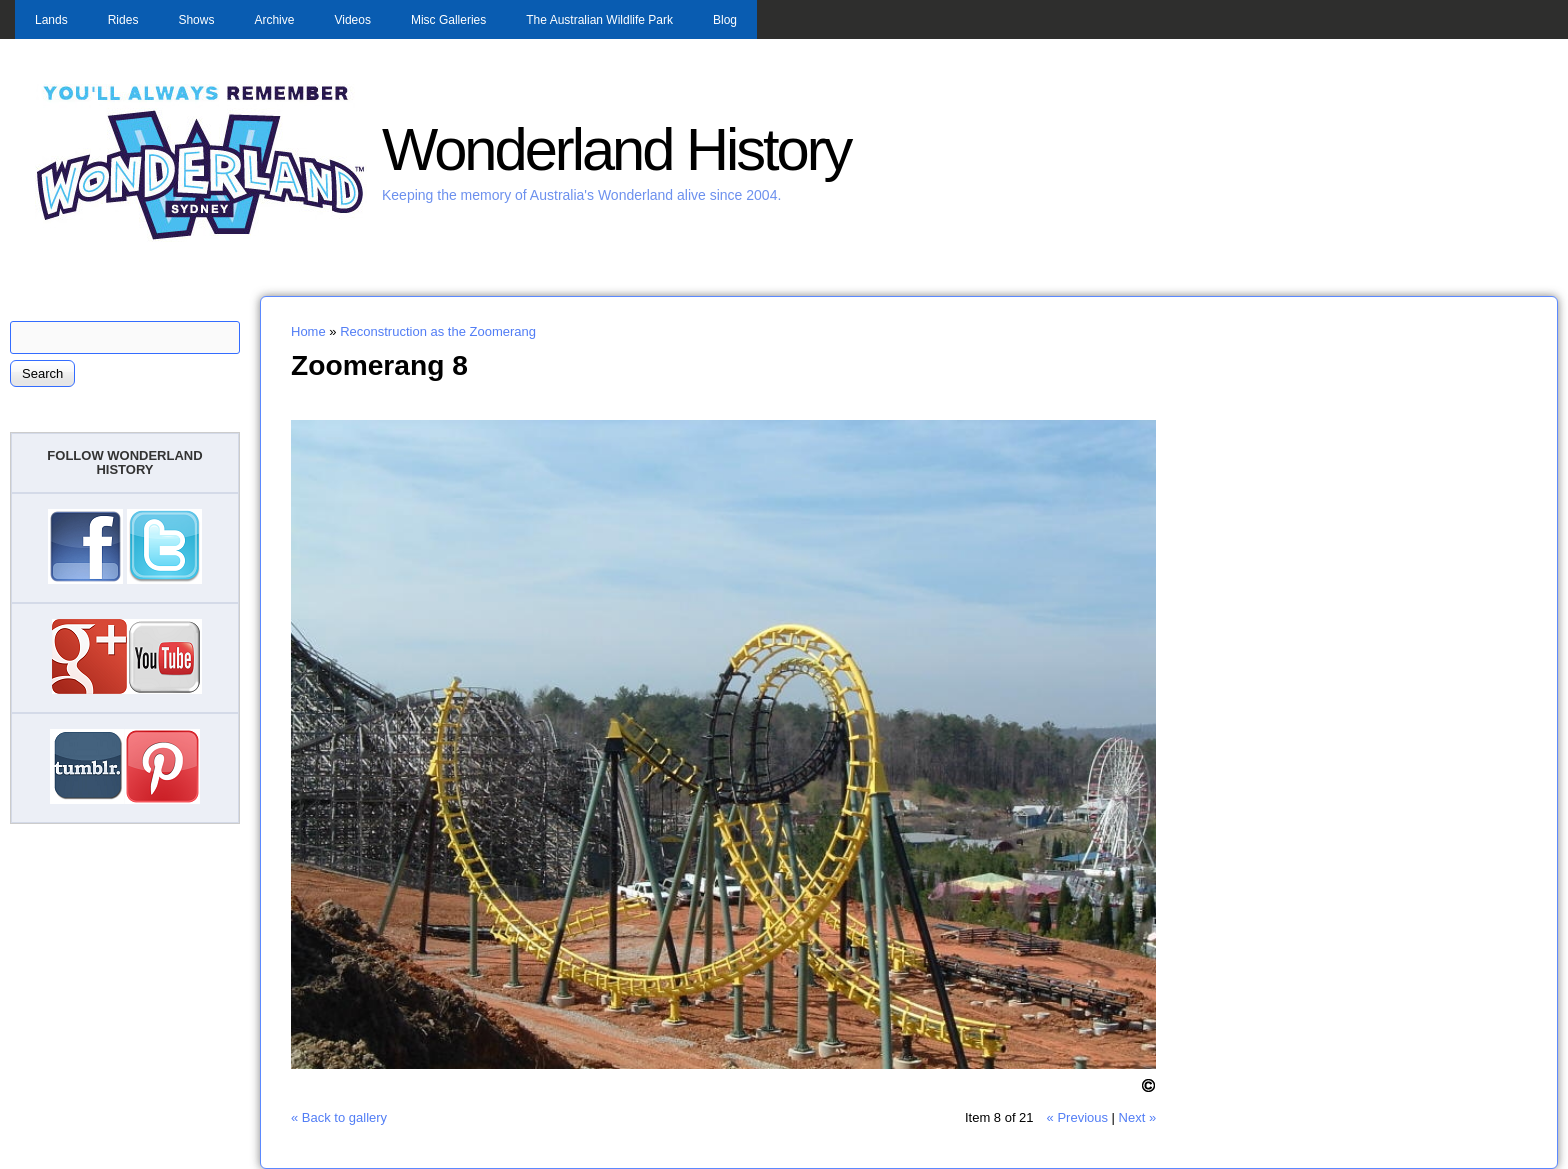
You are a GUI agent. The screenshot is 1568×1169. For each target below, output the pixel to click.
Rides (123, 20)
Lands (51, 20)
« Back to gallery (339, 1117)
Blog (725, 20)
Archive (274, 20)
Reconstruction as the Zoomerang (438, 331)
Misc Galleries (448, 20)
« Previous (1077, 1117)
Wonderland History (616, 149)
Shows (196, 20)
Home (308, 331)
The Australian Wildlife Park (599, 20)
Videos (352, 20)
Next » (1138, 1117)
